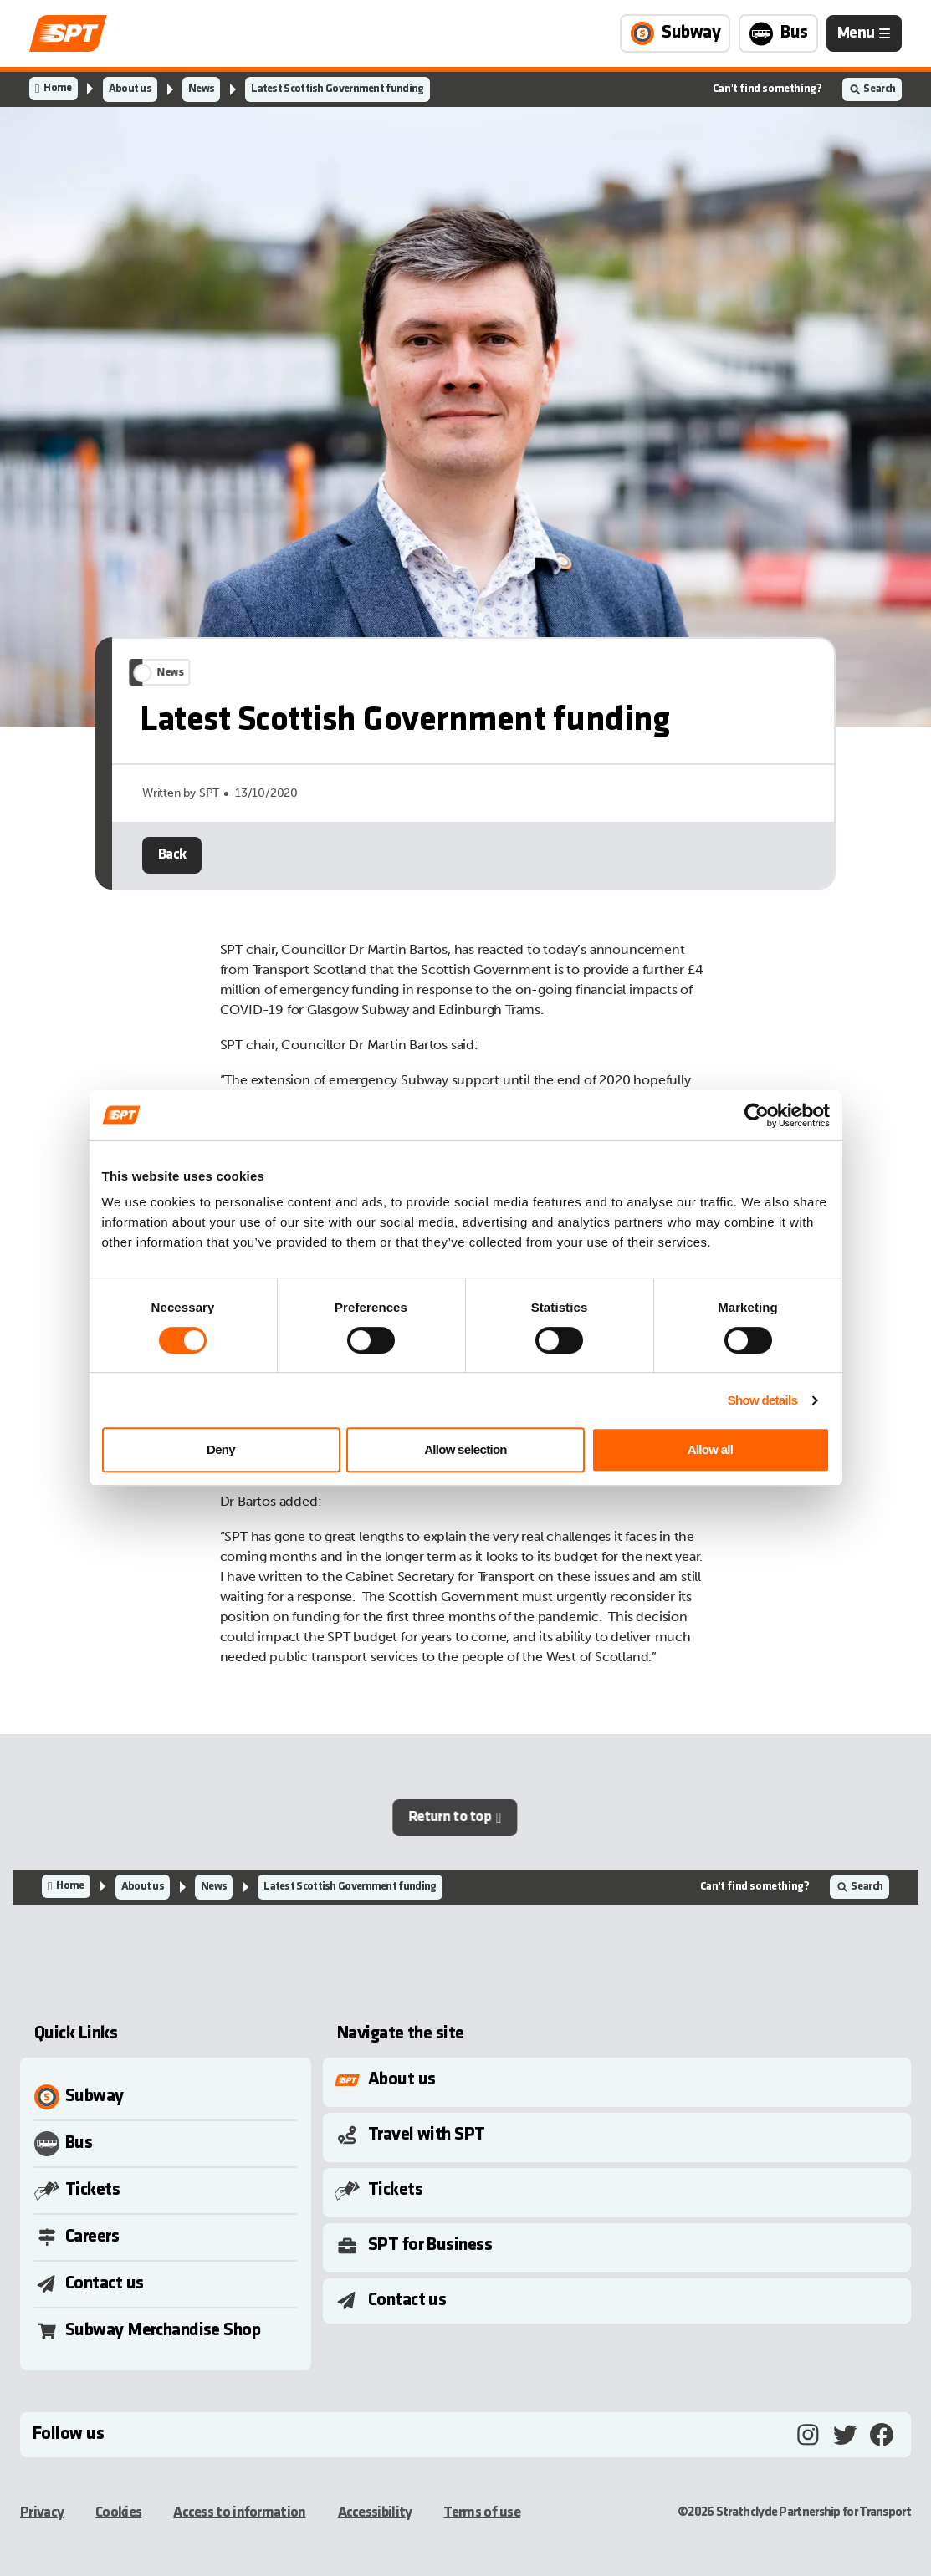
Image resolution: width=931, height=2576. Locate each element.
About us (130, 89)
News (201, 89)
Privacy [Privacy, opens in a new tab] (42, 2513)
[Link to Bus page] (778, 33)
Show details (762, 1400)
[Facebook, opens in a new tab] (881, 2434)
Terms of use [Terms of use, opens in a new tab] (481, 2513)
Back (172, 882)
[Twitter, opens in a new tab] (845, 2434)
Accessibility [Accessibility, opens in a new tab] (375, 2513)
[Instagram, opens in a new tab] (808, 2434)
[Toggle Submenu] (620, 2080)
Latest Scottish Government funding (337, 89)
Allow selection (465, 1449)
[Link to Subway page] (675, 33)
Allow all (711, 1449)
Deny (221, 1449)
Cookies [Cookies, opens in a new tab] (118, 2513)
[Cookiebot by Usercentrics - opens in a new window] (756, 1115)
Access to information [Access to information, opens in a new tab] (239, 2513)
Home (57, 88)
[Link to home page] (68, 33)
